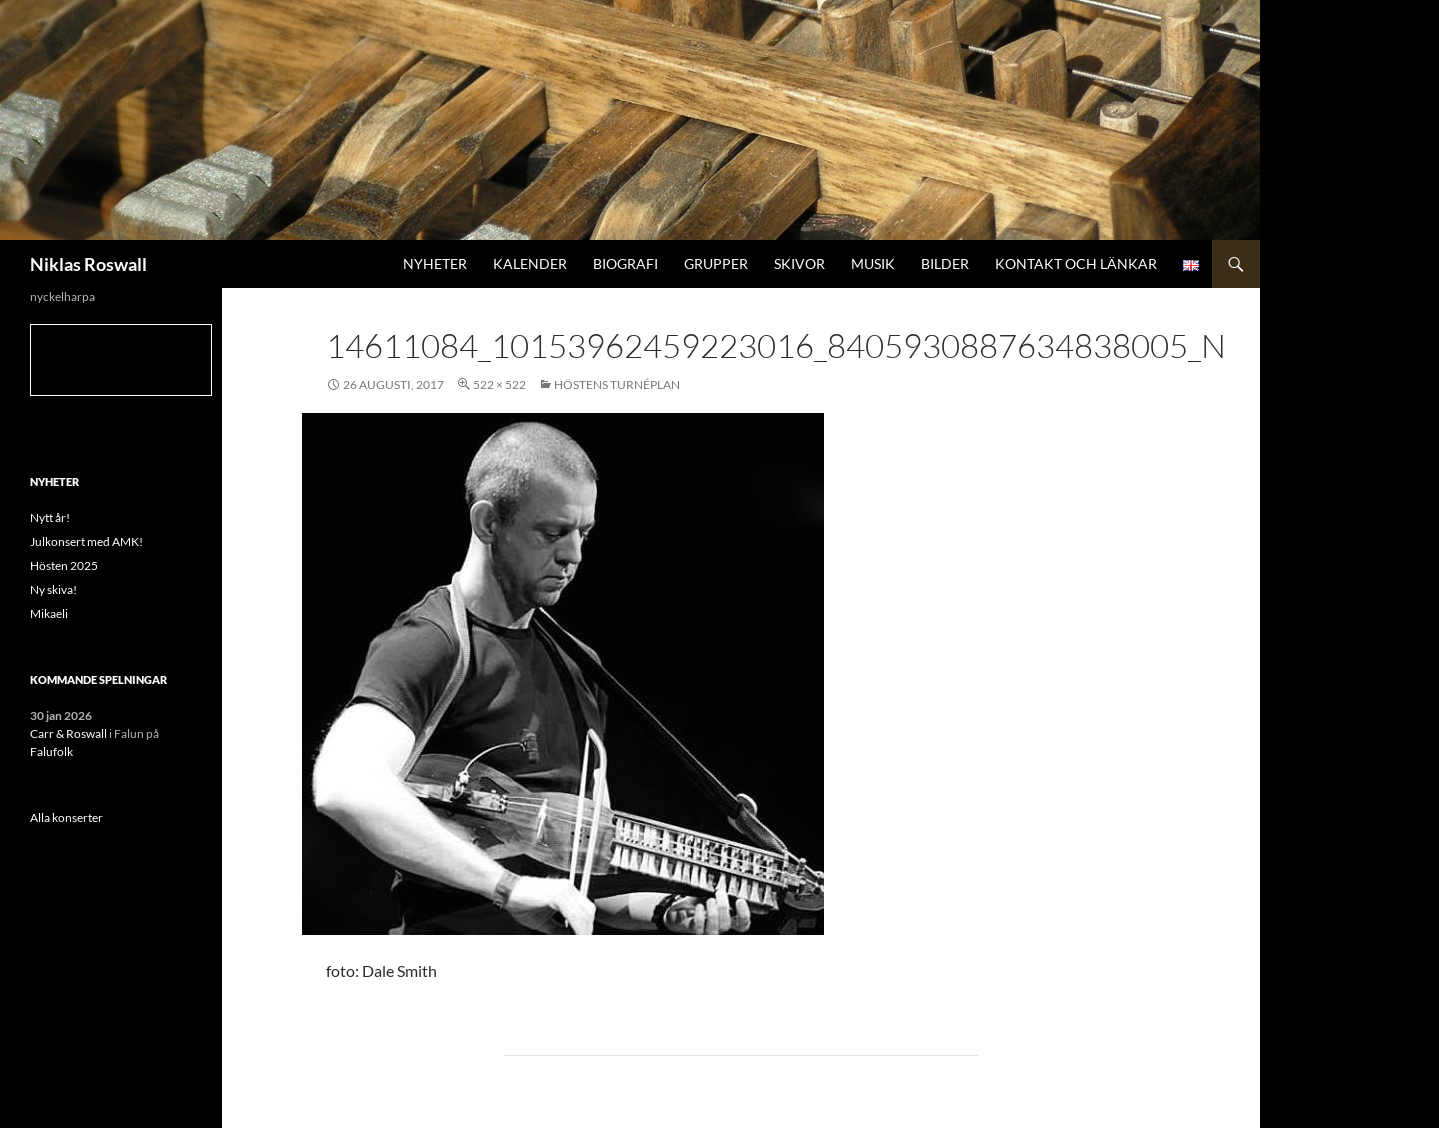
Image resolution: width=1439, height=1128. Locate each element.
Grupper (716, 263)
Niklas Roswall (88, 264)
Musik (873, 263)
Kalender (530, 263)
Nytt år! (50, 517)
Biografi (625, 263)
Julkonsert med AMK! (86, 541)
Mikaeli (49, 613)
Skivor (799, 263)
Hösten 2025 (64, 565)
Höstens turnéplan (617, 384)
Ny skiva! (53, 589)
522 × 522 (499, 384)
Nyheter (435, 263)
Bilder (945, 263)
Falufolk (51, 751)
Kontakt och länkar (1076, 263)
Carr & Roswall (68, 733)
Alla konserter (66, 817)
